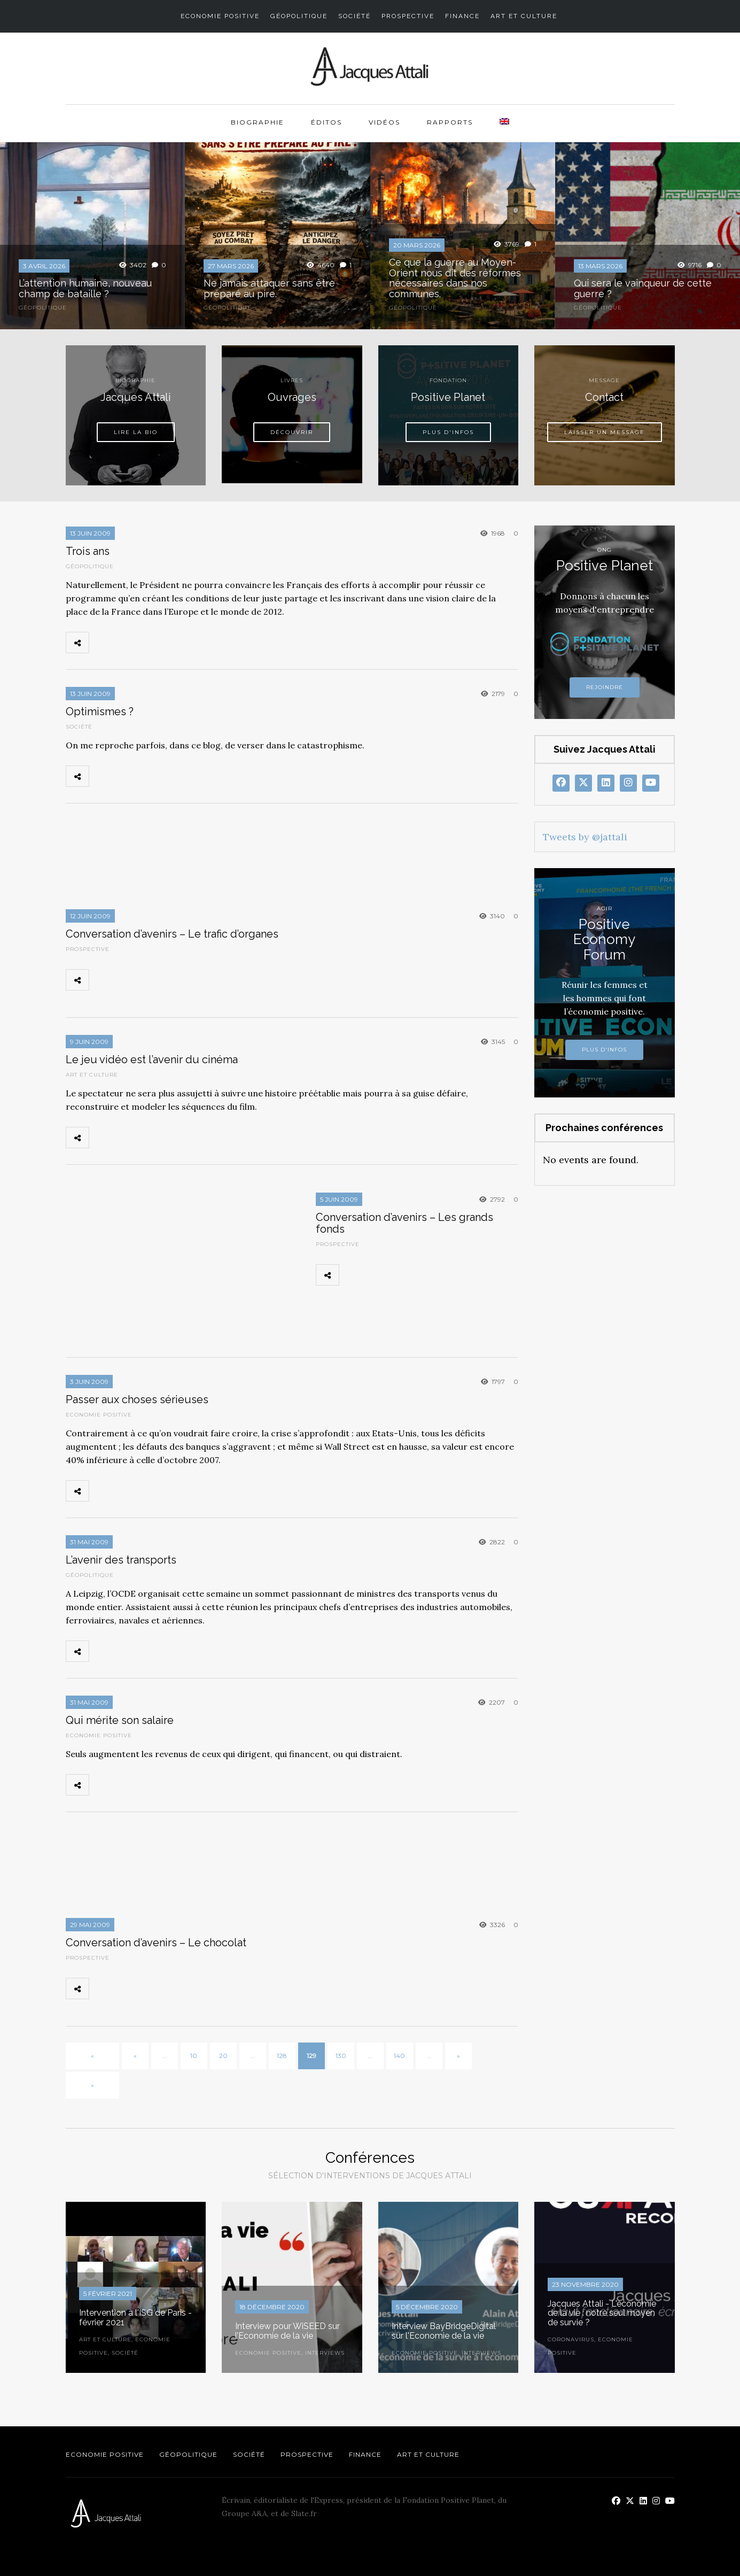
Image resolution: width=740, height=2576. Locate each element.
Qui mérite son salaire (120, 1720)
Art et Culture (523, 16)
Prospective (407, 16)
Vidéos (384, 122)
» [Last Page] (92, 2085)
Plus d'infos (604, 1049)
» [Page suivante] (458, 2056)
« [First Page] (92, 2056)
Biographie (257, 122)
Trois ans (88, 551)
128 (282, 2056)
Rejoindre (604, 687)
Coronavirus (571, 2339)
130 (341, 2056)
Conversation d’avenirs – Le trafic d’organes (172, 933)
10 (193, 2056)
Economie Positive (220, 16)
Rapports (450, 122)
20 (223, 2056)
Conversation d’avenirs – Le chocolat (156, 1942)
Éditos (326, 122)
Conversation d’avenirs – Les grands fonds (404, 1223)
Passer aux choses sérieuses (137, 1399)
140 (399, 2056)
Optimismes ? (100, 711)
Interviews (325, 2352)
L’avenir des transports (121, 1559)
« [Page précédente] (135, 2056)
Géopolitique (299, 16)
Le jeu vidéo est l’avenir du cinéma (152, 1059)
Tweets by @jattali (585, 837)
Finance (462, 16)
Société (354, 16)
